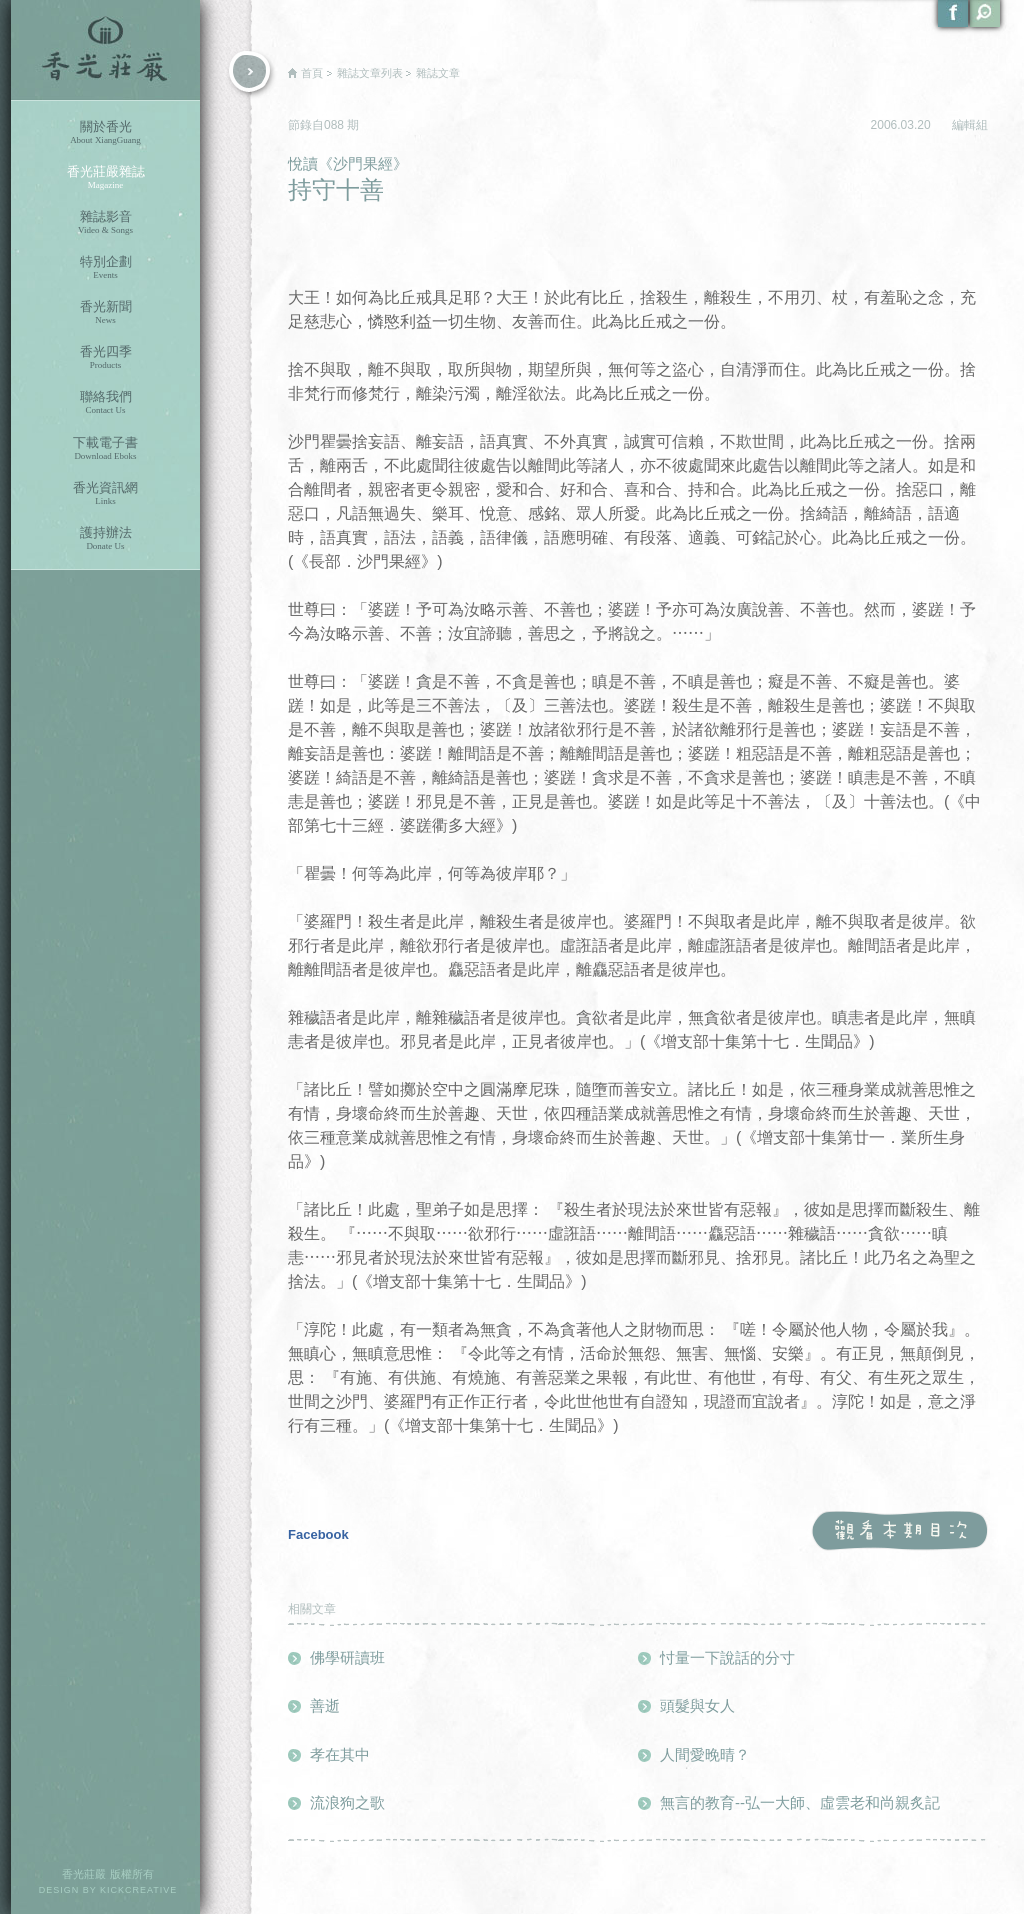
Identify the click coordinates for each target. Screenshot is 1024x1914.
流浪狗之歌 (347, 1802)
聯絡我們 (105, 402)
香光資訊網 (105, 493)
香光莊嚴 (105, 50)
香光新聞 (105, 312)
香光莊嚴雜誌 (105, 177)
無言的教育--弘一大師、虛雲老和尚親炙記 (800, 1802)
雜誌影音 (105, 222)
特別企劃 (105, 267)
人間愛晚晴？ (705, 1754)
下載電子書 (105, 448)
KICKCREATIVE (138, 1890)
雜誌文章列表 (370, 73)
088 (335, 125)
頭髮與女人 (697, 1705)
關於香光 (105, 132)
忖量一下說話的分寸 (727, 1657)
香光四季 (105, 357)
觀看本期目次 (899, 1531)
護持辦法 (105, 538)
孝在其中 (340, 1754)
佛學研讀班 (347, 1657)
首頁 (312, 73)
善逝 (325, 1705)
